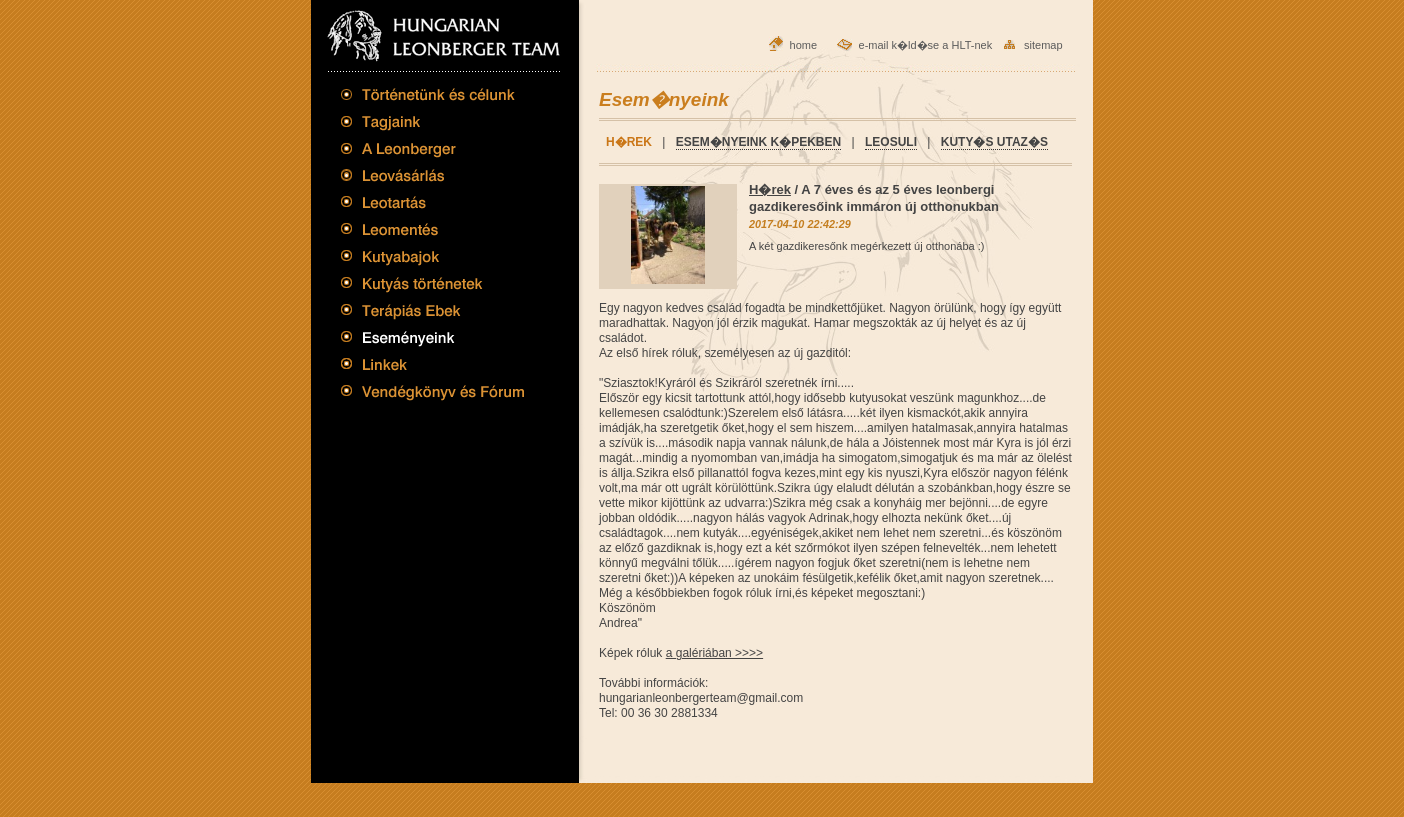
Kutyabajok (433, 256)
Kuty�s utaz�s (994, 142)
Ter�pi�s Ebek (433, 309)
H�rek (770, 189)
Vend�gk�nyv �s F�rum (433, 395)
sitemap (1043, 45)
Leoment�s (433, 229)
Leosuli (891, 142)
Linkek (433, 365)
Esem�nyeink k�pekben (758, 142)
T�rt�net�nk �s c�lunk (433, 99)
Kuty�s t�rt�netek (433, 282)
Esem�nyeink (433, 335)
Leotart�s (433, 202)
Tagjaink (433, 122)
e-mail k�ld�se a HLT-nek (926, 45)
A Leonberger (433, 148)
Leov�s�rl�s (433, 174)
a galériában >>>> (714, 653)
